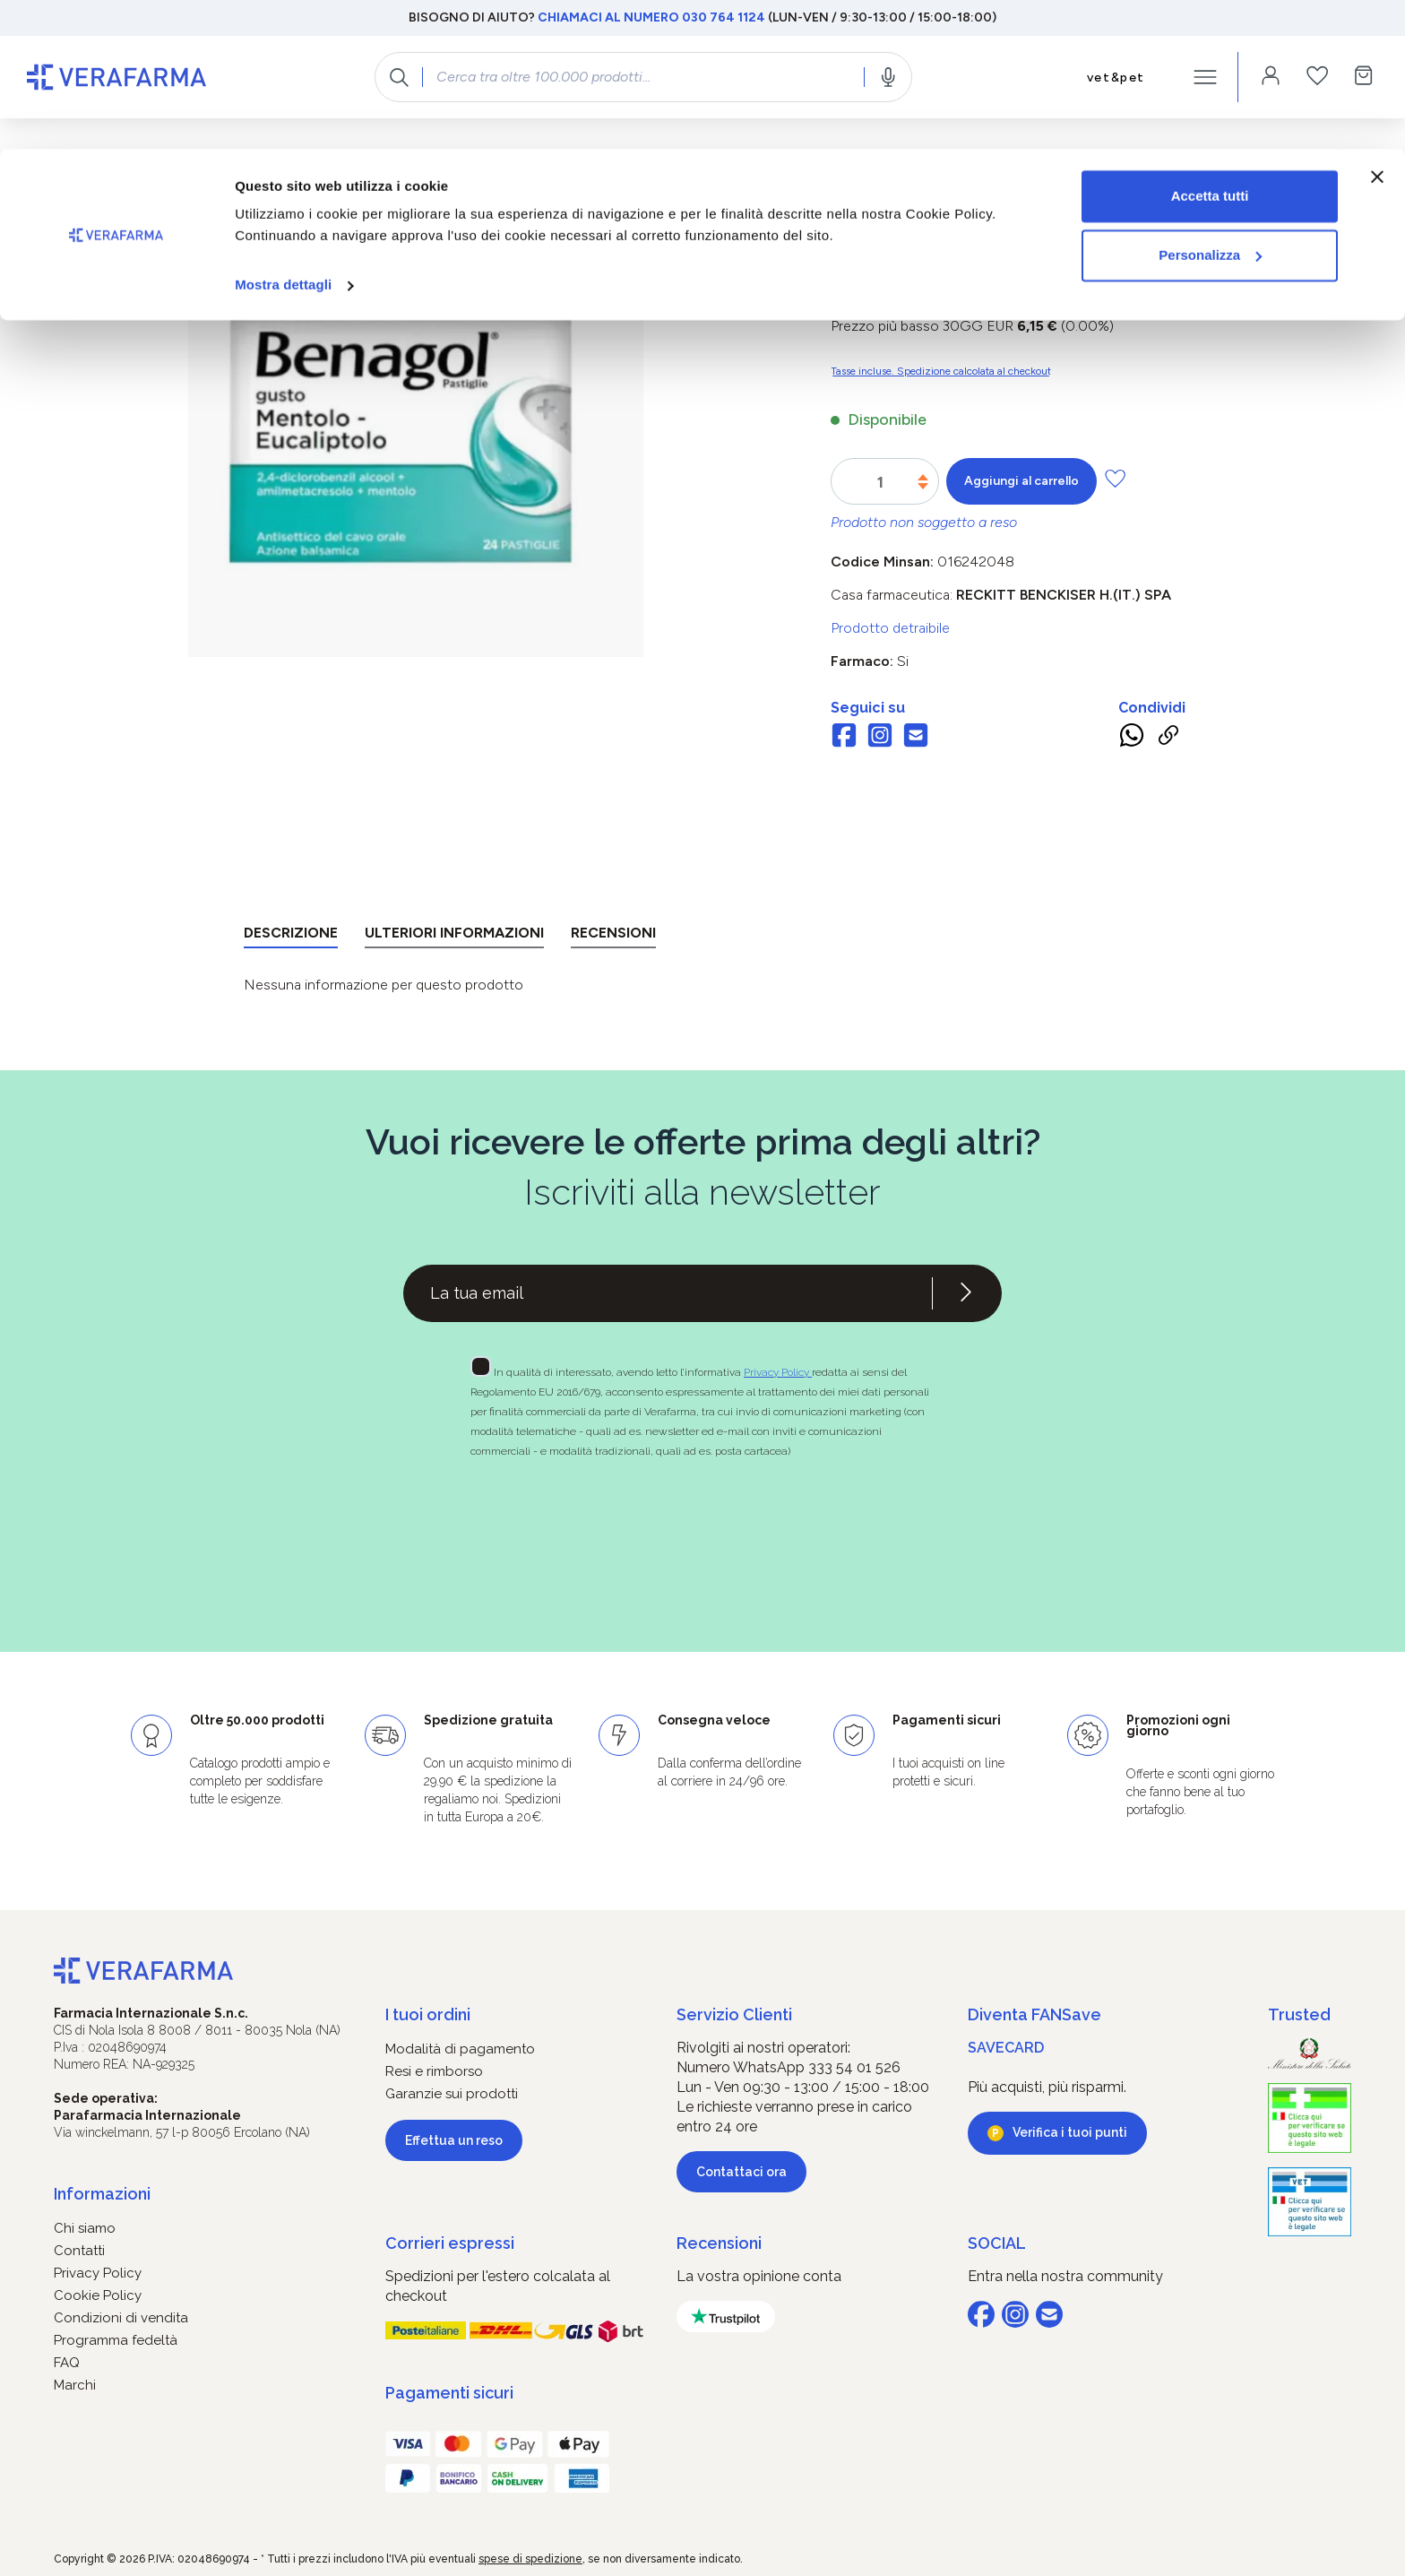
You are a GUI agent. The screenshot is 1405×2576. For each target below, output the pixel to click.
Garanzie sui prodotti (451, 2094)
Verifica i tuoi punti (1070, 2132)
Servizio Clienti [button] (734, 2014)
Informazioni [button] (102, 2193)
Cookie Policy (98, 2295)
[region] (415, 446)
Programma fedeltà (115, 2340)
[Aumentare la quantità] (923, 477)
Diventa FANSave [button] (1034, 2014)
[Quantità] (880, 482)
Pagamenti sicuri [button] (449, 2392)
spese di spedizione (530, 2559)
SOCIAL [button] (997, 2243)
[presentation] (650, 1523)
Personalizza (1210, 106)
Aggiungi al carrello (1021, 480)
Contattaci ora (741, 2172)
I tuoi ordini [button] (427, 2014)
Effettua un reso (454, 2140)
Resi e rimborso (434, 2071)
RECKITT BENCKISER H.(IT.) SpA (1063, 594)
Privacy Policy (778, 1372)
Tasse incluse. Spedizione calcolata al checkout (941, 371)
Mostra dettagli (283, 135)
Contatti (79, 2251)
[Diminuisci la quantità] (923, 486)
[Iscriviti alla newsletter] (966, 1293)
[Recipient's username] (667, 1293)
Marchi (75, 2385)
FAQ (67, 2363)
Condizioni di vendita (121, 2318)
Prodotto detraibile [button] (890, 627)
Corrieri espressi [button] (449, 2243)
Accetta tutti (1210, 47)
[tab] (291, 936)
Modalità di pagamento (460, 2049)
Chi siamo (85, 2228)
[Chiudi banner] (1377, 28)
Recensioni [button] (719, 2243)
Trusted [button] (1299, 2014)
